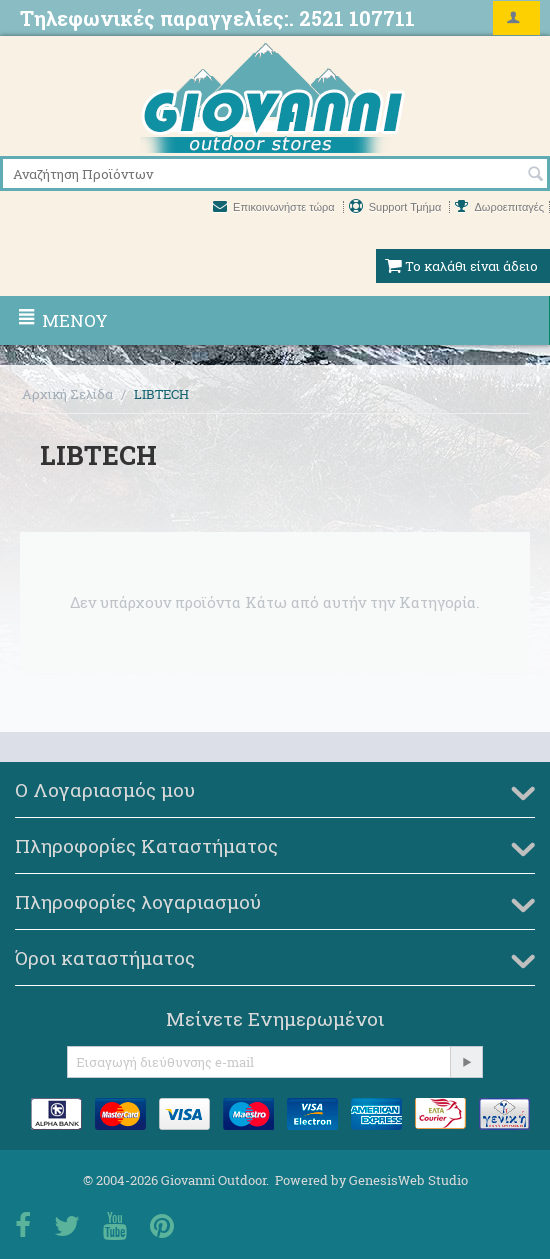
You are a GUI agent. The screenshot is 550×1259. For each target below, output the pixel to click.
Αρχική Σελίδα (67, 394)
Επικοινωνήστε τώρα (275, 207)
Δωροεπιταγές (499, 207)
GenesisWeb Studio (408, 1180)
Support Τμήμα (397, 207)
